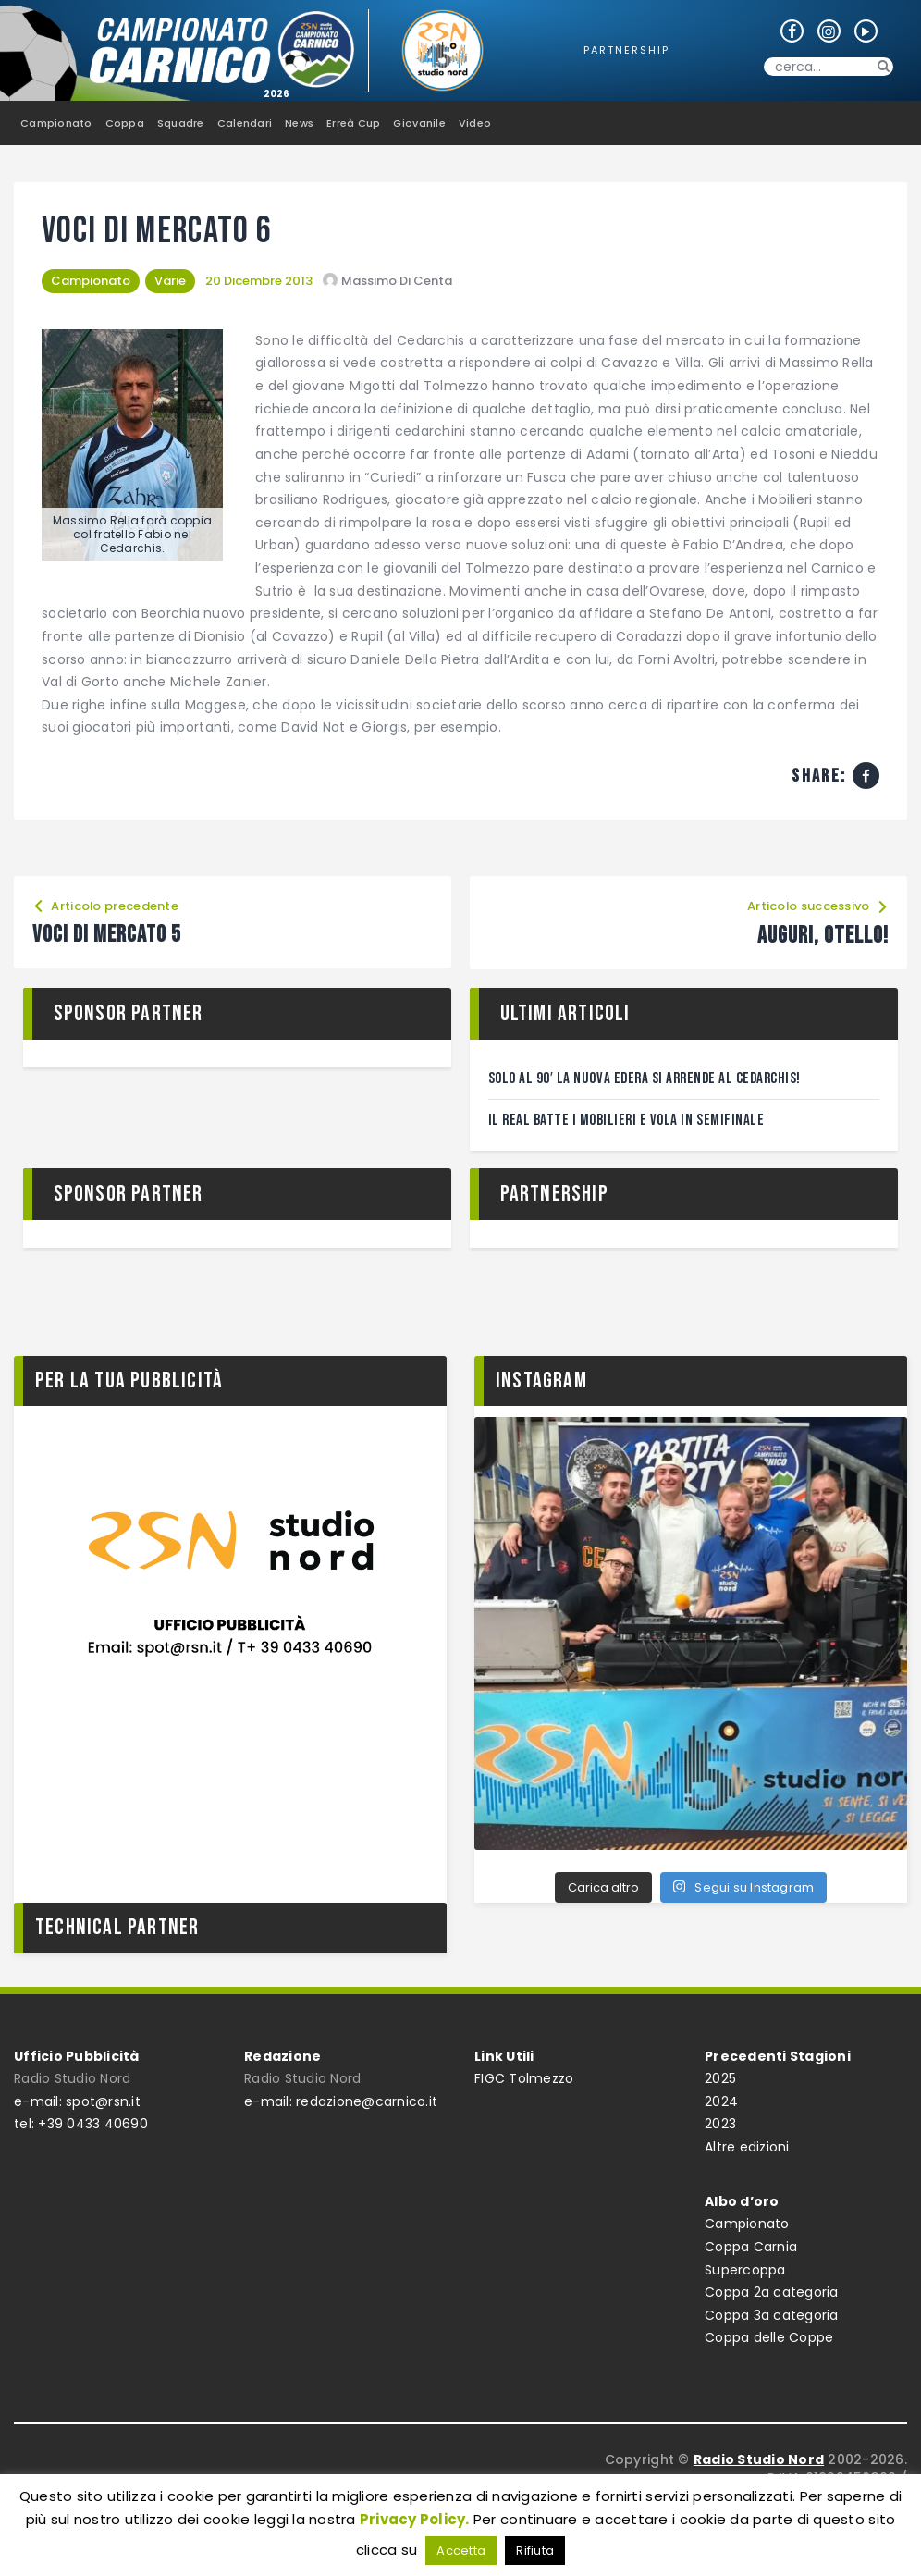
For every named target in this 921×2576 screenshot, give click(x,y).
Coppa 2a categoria (772, 2292)
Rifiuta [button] (535, 2550)
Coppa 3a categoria (772, 2315)
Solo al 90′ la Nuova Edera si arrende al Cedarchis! (644, 1078)
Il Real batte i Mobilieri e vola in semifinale (626, 1120)
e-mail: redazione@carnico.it (340, 2101)
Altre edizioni (747, 2147)
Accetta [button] (460, 2550)
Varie (170, 281)
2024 (721, 2101)
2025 (720, 2078)
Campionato (90, 281)
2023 (720, 2123)
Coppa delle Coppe (769, 2337)
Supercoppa (745, 2270)
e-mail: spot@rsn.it (77, 2101)
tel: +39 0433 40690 (81, 2123)
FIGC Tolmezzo (523, 2078)
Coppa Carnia (751, 2246)
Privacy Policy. (415, 2519)
